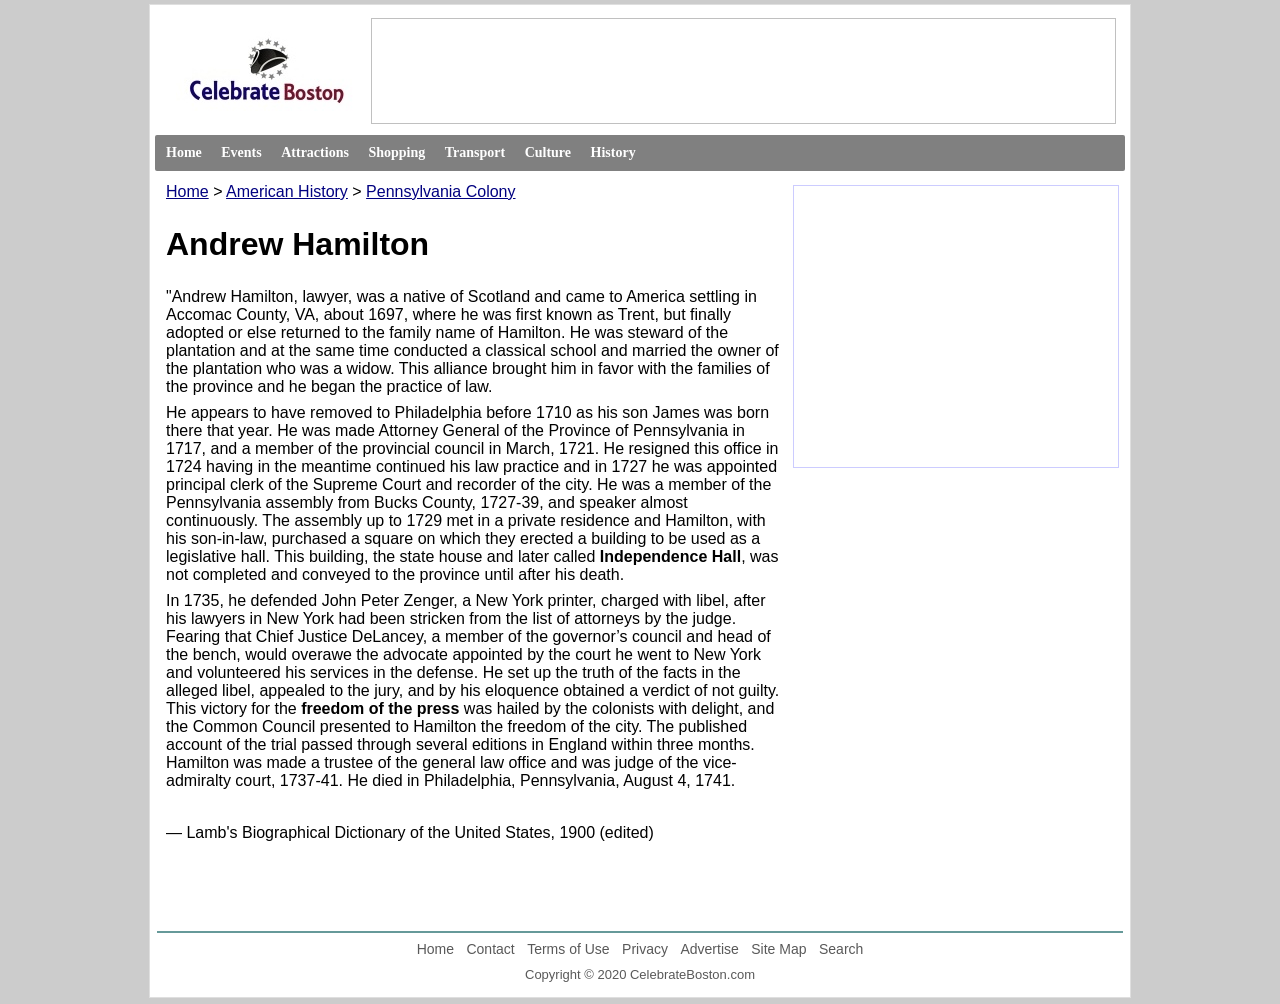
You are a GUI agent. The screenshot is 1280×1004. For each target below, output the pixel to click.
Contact (490, 949)
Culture (548, 152)
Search (841, 949)
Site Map (778, 949)
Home (184, 152)
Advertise (709, 949)
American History (287, 191)
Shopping (396, 152)
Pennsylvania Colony (440, 191)
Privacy (645, 949)
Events (241, 152)
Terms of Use (568, 949)
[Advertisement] (742, 70)
